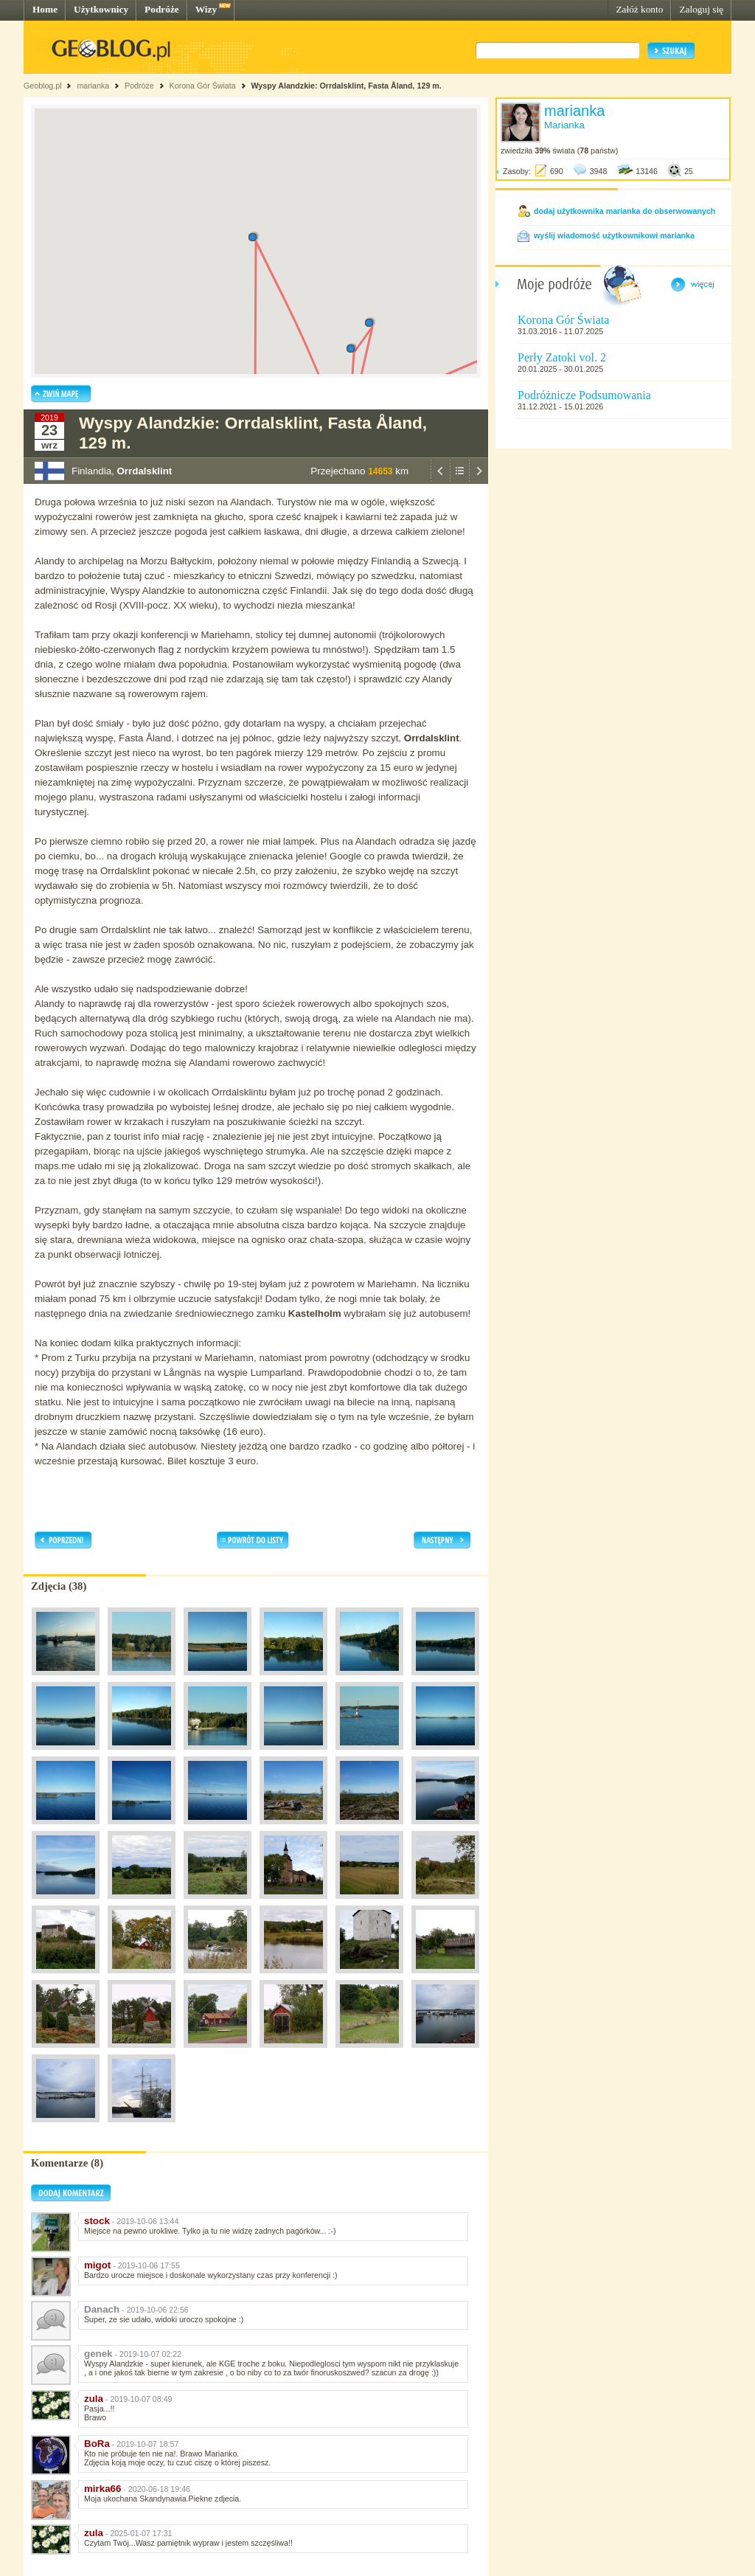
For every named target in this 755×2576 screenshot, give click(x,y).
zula (93, 2398)
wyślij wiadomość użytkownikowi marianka (614, 235)
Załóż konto (639, 9)
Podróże (162, 9)
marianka (93, 85)
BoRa (97, 2443)
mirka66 (102, 2488)
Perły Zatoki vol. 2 (562, 357)
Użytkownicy (101, 9)
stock (97, 2220)
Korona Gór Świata (203, 85)
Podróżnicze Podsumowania (584, 395)
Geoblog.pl (43, 85)
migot (97, 2265)
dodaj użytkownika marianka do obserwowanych (624, 211)
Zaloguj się (701, 9)
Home (45, 9)
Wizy (206, 9)
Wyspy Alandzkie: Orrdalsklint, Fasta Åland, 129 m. (346, 85)
